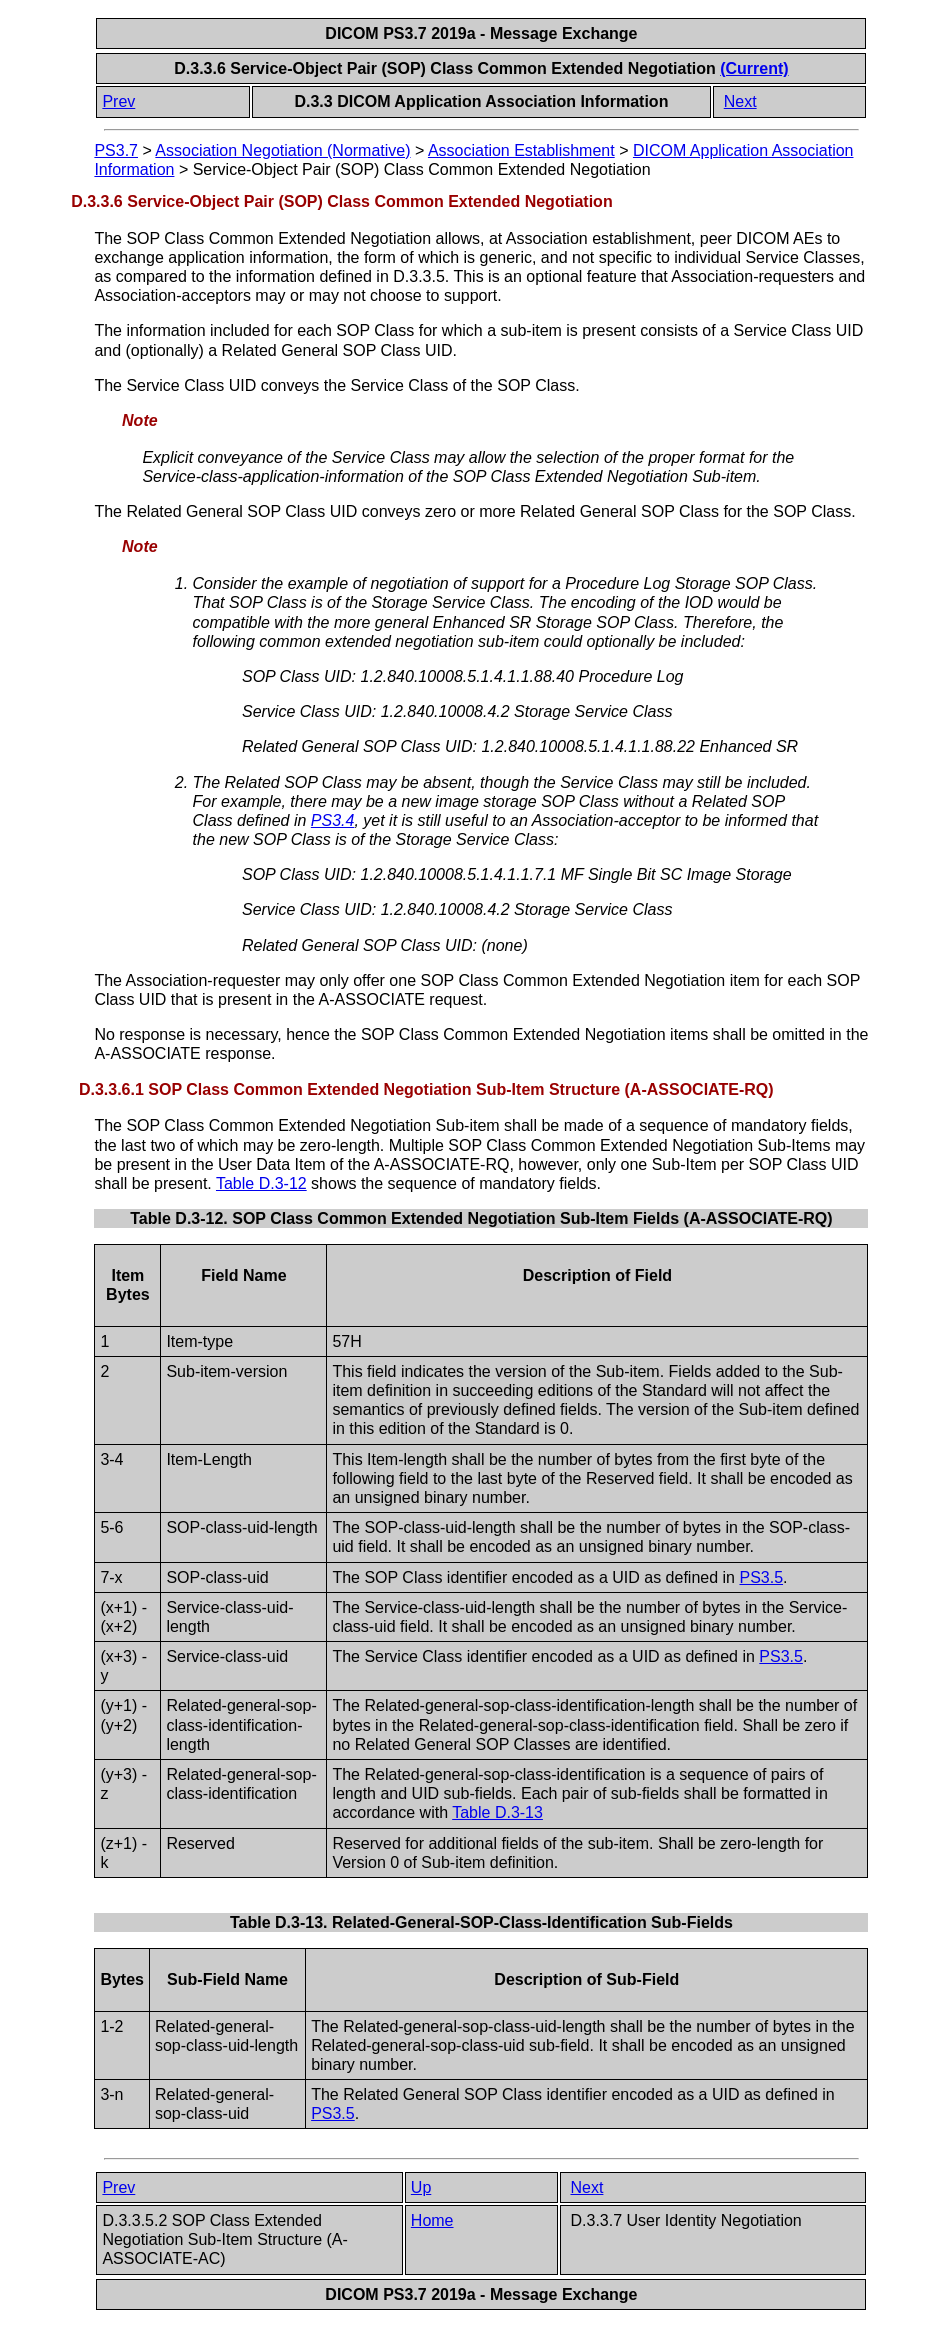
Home (432, 2220)
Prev (118, 101)
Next (740, 101)
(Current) (754, 68)
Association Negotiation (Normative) (282, 150)
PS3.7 (116, 150)
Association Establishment (521, 150)
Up (421, 2187)
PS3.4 (333, 820)
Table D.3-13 (497, 1812)
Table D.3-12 (261, 1183)
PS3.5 (761, 1577)
